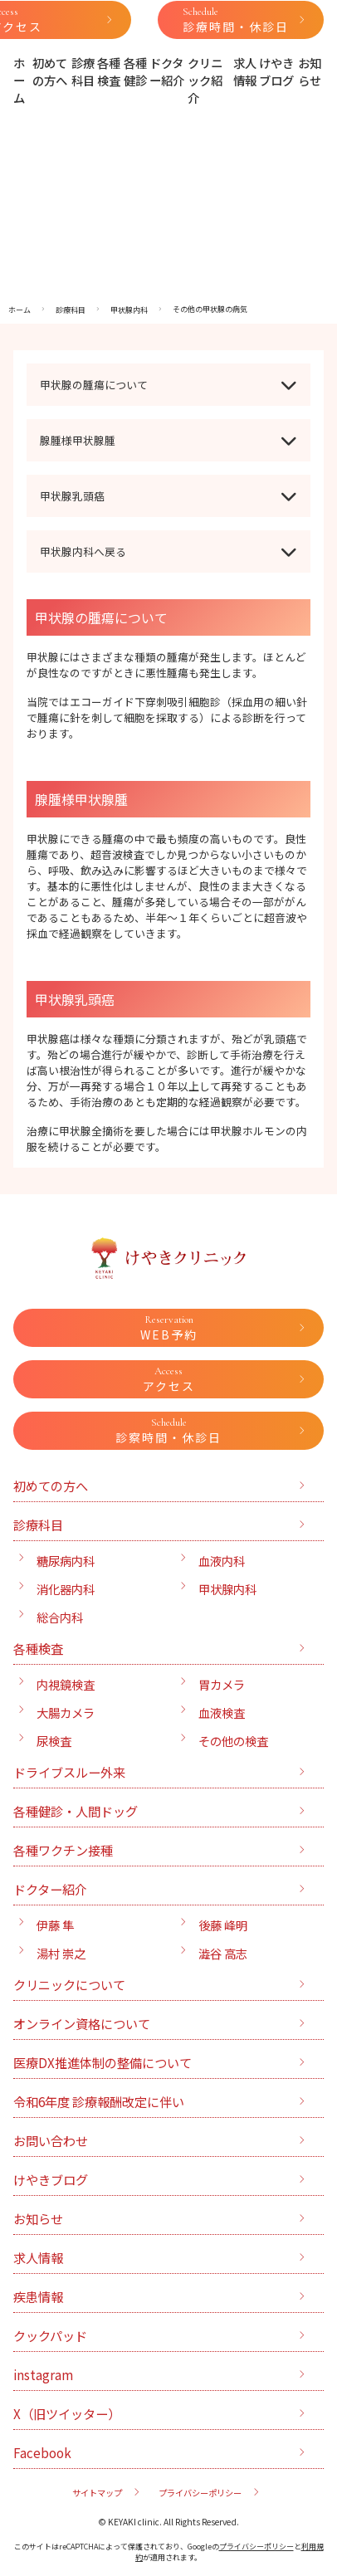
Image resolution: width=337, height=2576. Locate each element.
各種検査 (108, 71)
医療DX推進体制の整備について (102, 2062)
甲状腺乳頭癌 (72, 496)
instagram (43, 2374)
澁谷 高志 (222, 1953)
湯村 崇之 (61, 1953)
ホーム (19, 80)
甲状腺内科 (227, 1589)
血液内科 (221, 1560)
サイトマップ (97, 2492)
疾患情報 (38, 2296)
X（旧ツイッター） (66, 2413)
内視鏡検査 (66, 1684)
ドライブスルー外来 (69, 1772)
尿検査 (54, 1740)
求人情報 (244, 71)
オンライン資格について (81, 2023)
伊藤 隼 (55, 1925)
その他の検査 (233, 1740)
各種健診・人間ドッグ (75, 1811)
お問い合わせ (50, 2140)
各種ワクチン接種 (63, 1850)
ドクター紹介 (166, 71)
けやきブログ (276, 71)
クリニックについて (69, 1984)
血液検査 (221, 1712)
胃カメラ (221, 1684)
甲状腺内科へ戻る (83, 551)
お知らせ (309, 71)
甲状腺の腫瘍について (94, 385)
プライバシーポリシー (200, 2492)
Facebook (42, 2452)
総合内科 (60, 1617)
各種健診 (135, 71)
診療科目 (83, 71)
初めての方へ (49, 71)
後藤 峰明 (222, 1925)
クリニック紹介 (205, 80)
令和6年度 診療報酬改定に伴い (98, 2101)
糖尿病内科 (66, 1560)
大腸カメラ (66, 1712)
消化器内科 (66, 1589)
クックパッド (50, 2335)
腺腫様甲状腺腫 (77, 440)
